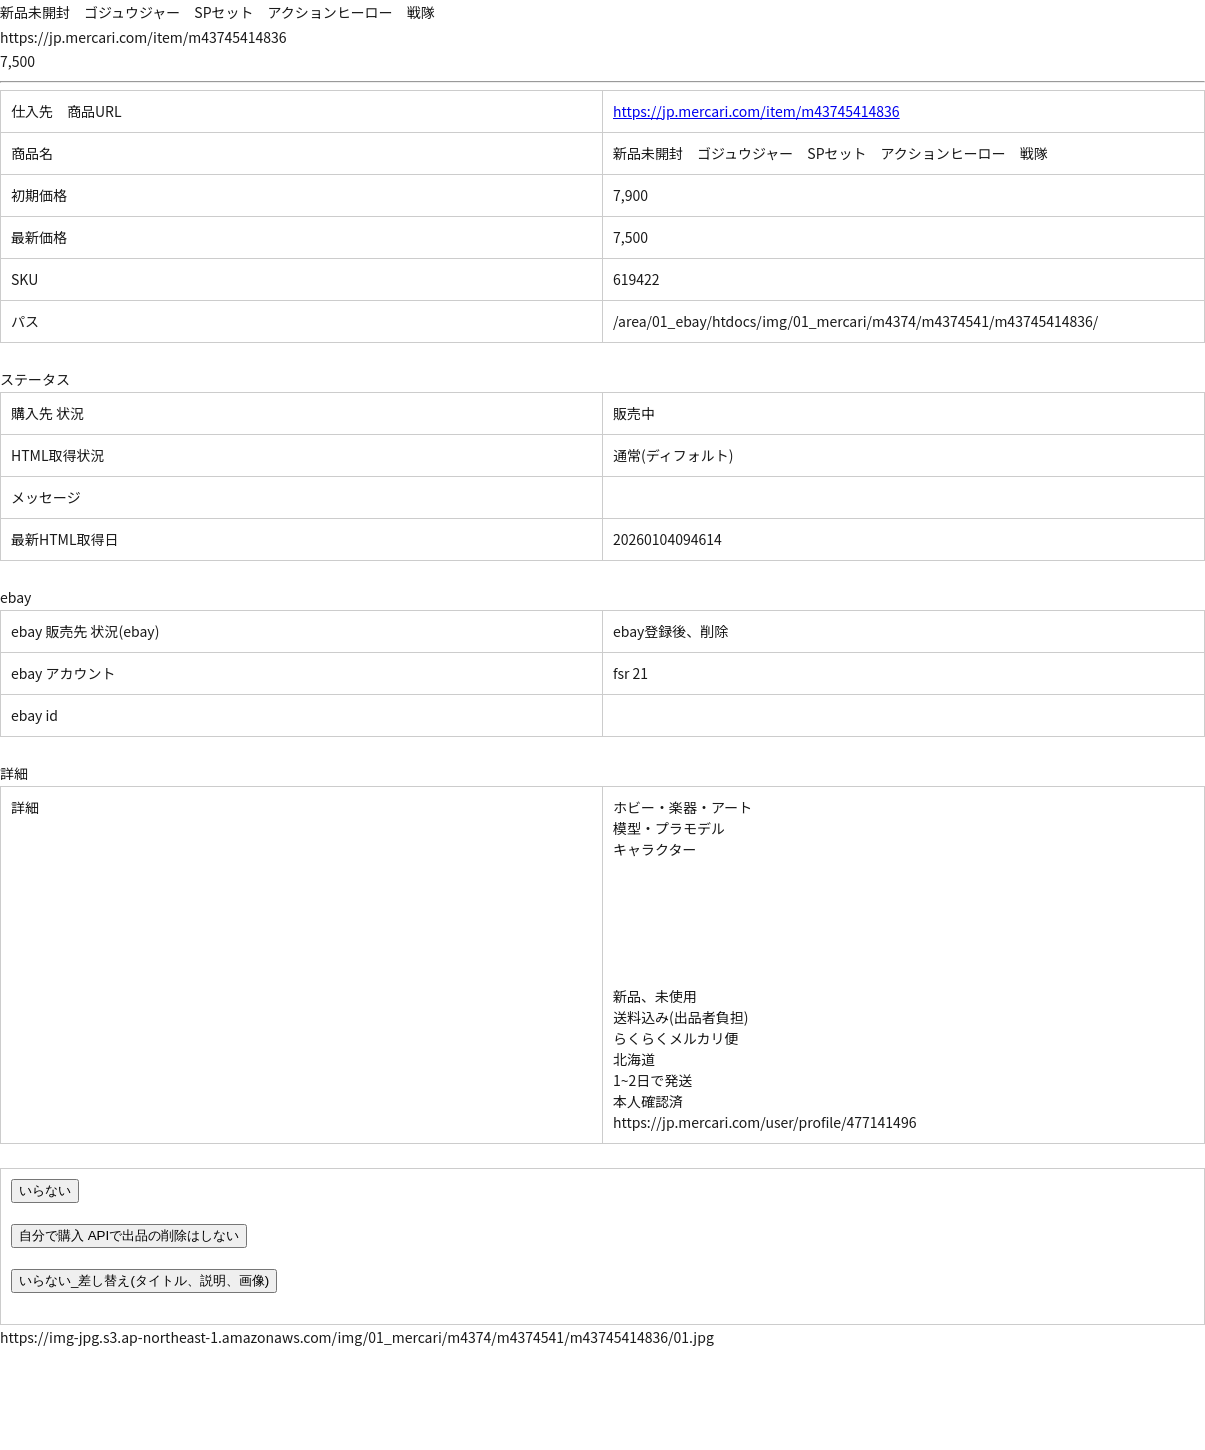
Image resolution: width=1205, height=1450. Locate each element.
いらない (45, 1190)
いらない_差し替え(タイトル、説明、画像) (144, 1280)
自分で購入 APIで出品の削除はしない (129, 1235)
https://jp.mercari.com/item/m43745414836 (756, 111)
